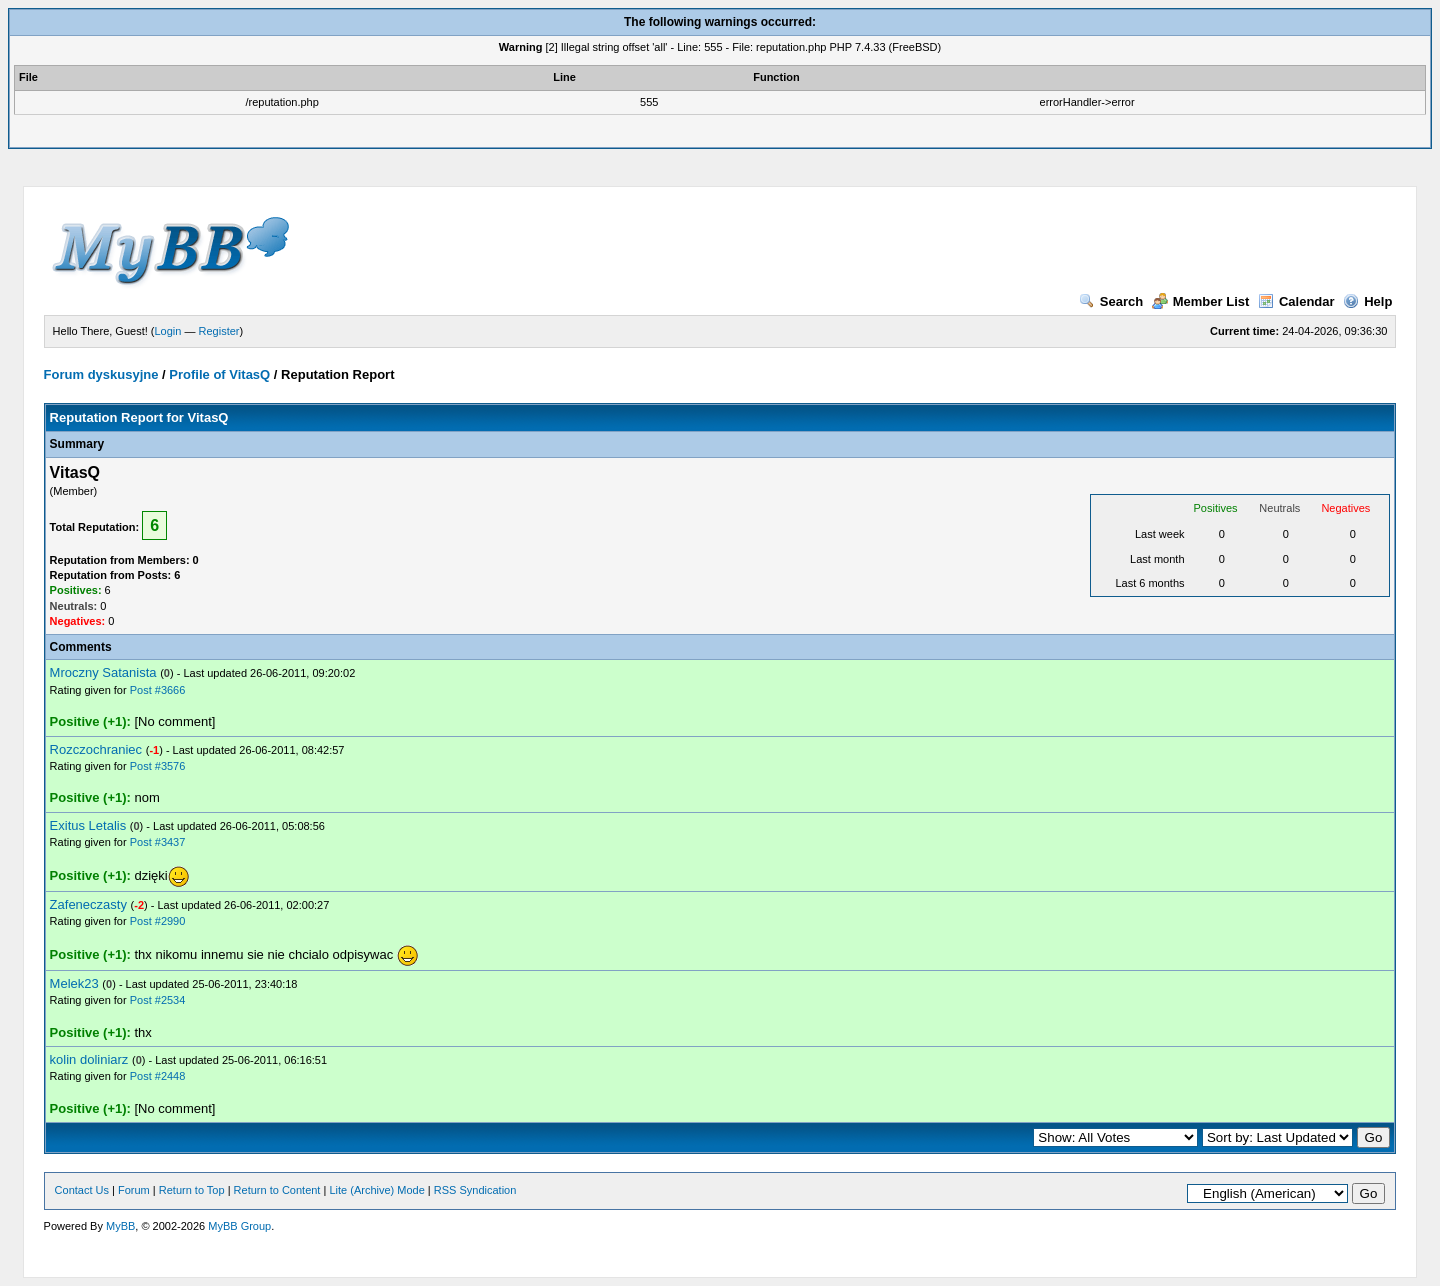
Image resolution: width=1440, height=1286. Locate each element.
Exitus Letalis (88, 825)
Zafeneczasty (88, 904)
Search (1111, 301)
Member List (1201, 301)
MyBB (120, 1226)
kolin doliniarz (89, 1059)
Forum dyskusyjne (101, 374)
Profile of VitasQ (219, 374)
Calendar (1296, 301)
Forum (134, 1190)
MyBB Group (239, 1226)
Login (168, 331)
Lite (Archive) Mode (376, 1190)
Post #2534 (158, 1000)
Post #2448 (158, 1076)
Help (1367, 301)
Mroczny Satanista (103, 672)
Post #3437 (158, 842)
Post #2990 (158, 921)
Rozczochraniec (96, 749)
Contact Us (82, 1190)
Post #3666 (158, 690)
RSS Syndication (475, 1190)
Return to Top (192, 1190)
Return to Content (277, 1190)
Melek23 (74, 983)
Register (219, 331)
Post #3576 (158, 766)
